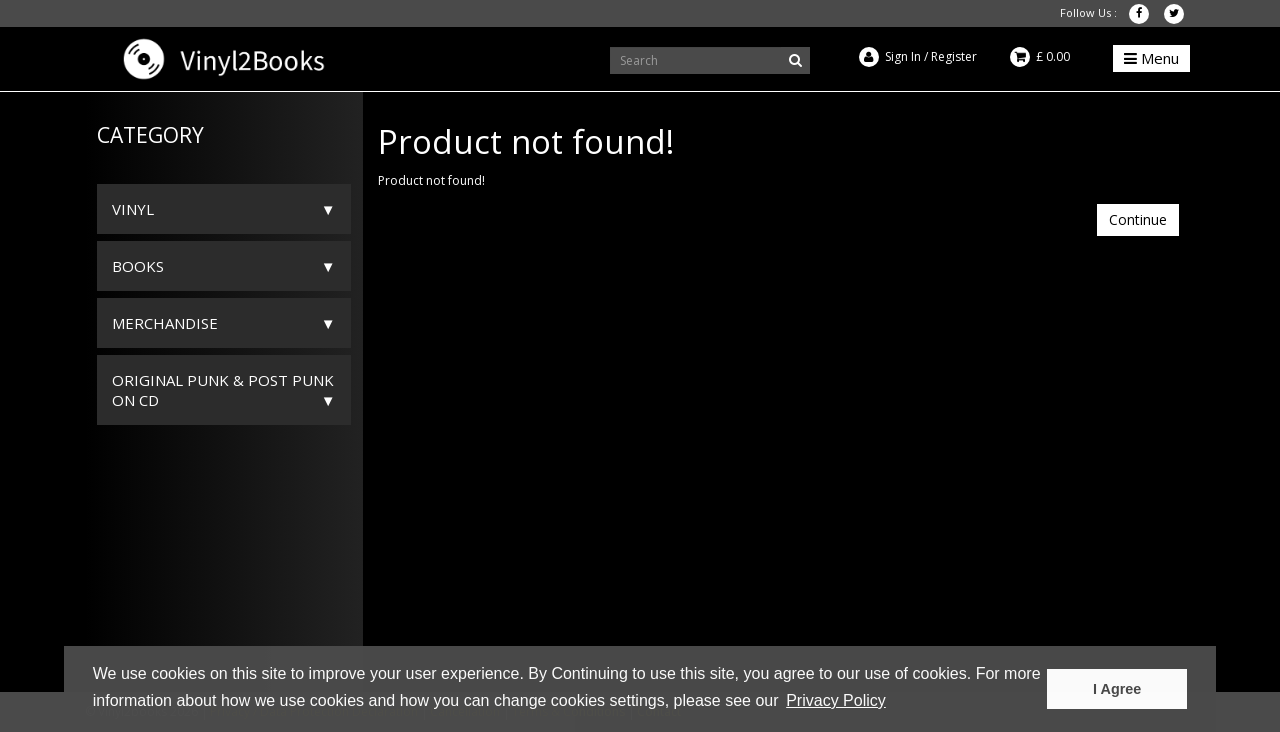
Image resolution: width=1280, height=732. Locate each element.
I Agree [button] (1117, 689)
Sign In (903, 56)
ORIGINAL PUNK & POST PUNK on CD (223, 390)
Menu (1151, 58)
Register (954, 56)
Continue (1138, 219)
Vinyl (133, 209)
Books (138, 266)
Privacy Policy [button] (836, 700)
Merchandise (165, 323)
